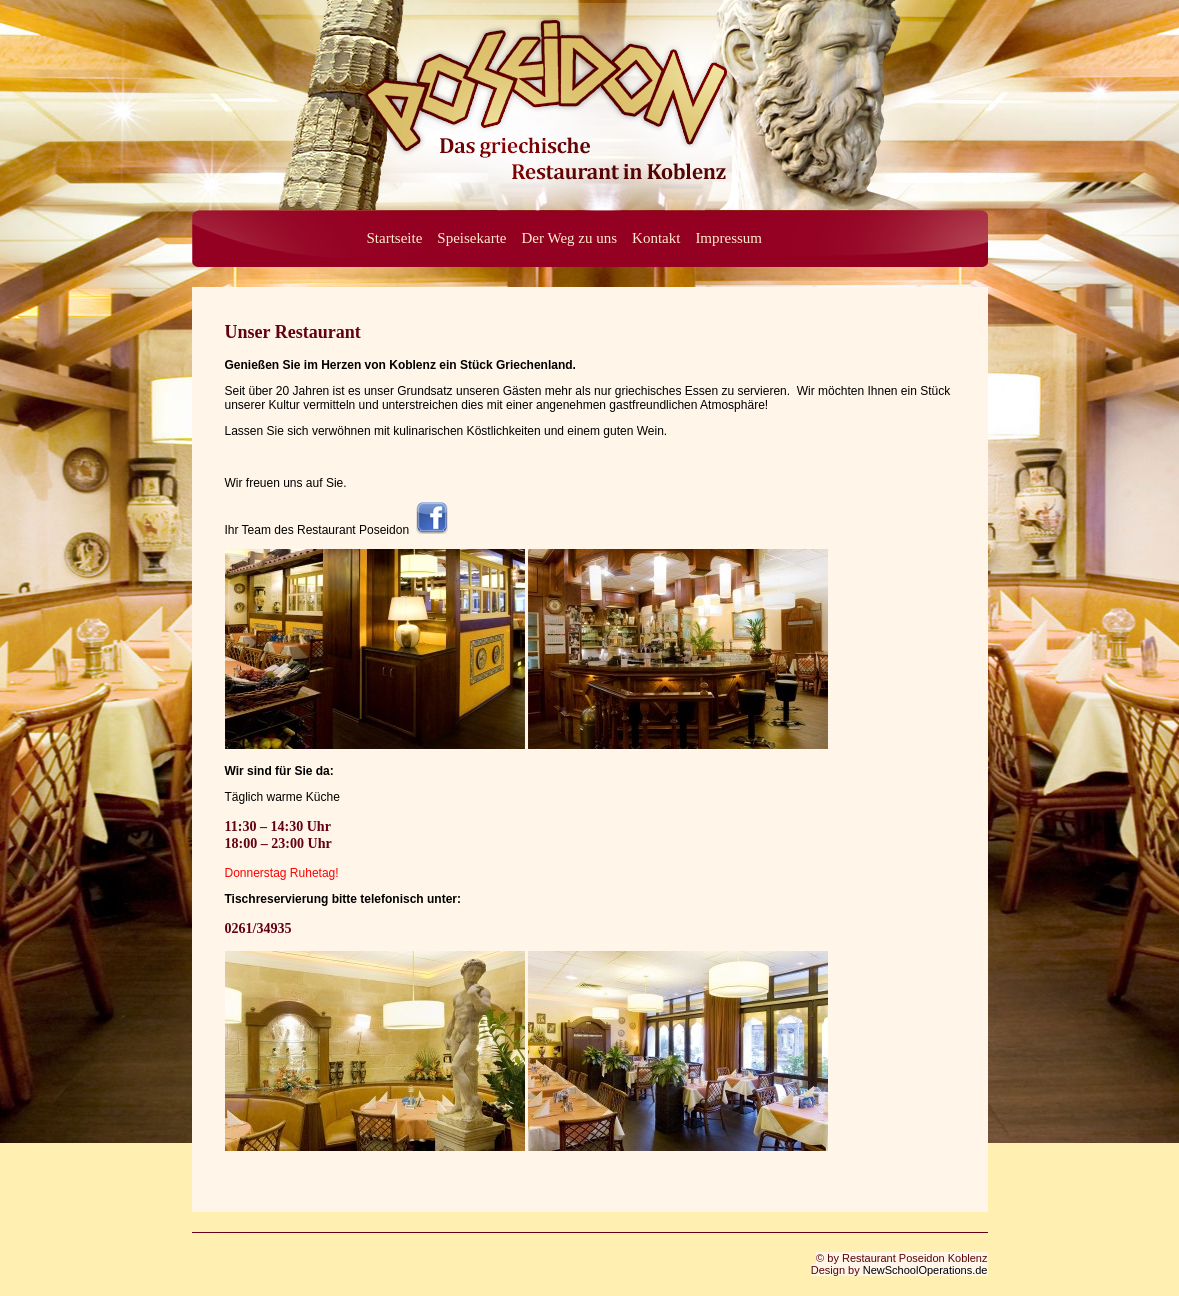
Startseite (395, 238)
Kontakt (656, 238)
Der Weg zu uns (569, 238)
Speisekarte (471, 238)
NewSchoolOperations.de (925, 1270)
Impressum (728, 238)
